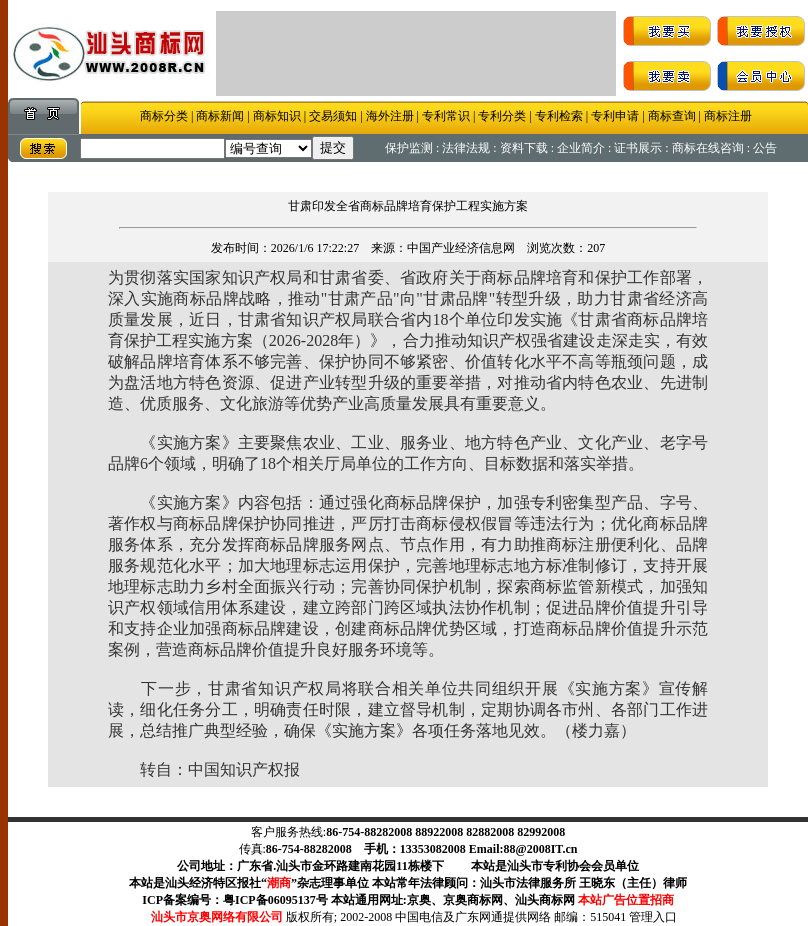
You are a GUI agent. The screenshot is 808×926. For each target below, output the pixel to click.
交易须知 (333, 116)
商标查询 (672, 116)
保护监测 (409, 148)
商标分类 (164, 116)
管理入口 (653, 917)
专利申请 (613, 116)
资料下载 (524, 148)
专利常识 (446, 116)
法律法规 (466, 148)
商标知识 (277, 116)
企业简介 (581, 148)
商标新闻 (220, 116)
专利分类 (502, 116)
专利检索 (559, 116)
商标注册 (728, 116)
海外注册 (390, 116)
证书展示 (638, 148)
